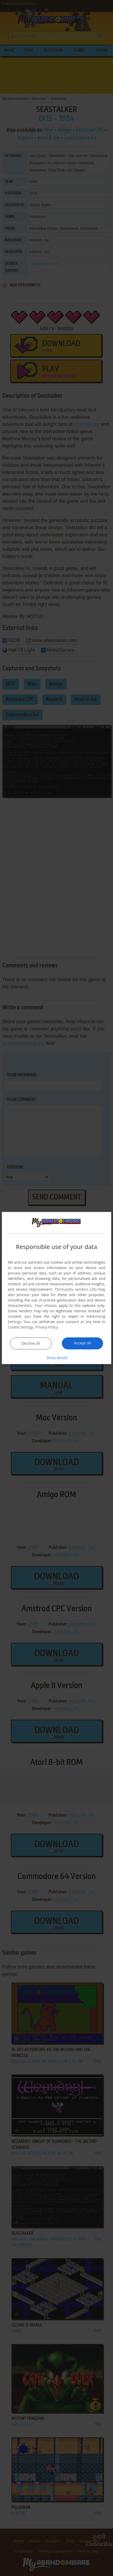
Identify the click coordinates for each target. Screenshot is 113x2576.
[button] (57, 1357)
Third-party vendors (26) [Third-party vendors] (75, 1289)
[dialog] (56, 1288)
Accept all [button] (82, 1342)
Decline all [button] (30, 1343)
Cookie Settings (21, 1326)
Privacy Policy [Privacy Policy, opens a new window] (47, 1326)
